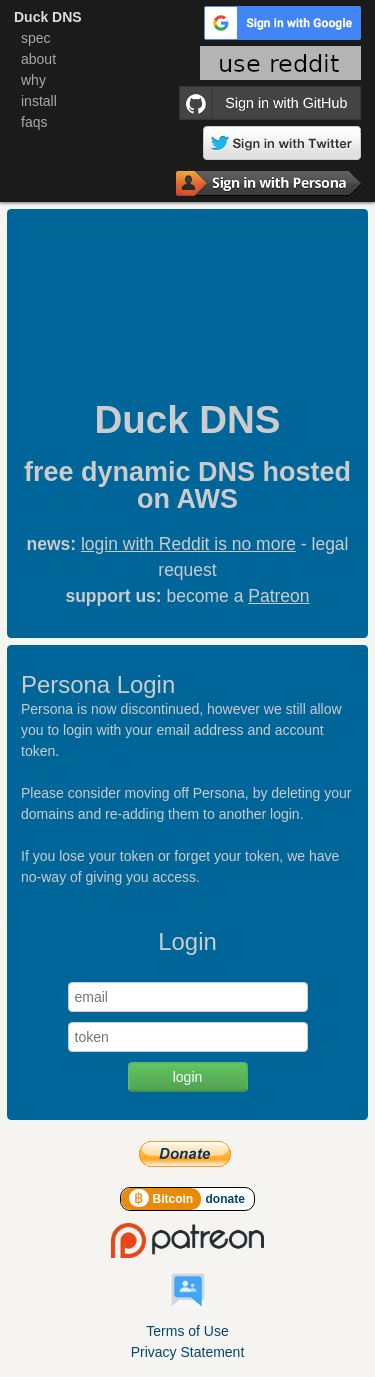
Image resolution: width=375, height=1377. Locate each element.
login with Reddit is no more (188, 544)
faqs (34, 122)
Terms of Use (187, 1331)
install (39, 101)
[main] (187, 668)
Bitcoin (162, 1199)
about (38, 59)
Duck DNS (48, 17)
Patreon (278, 596)
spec (36, 38)
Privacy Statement (188, 1352)
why (33, 80)
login (188, 1077)
